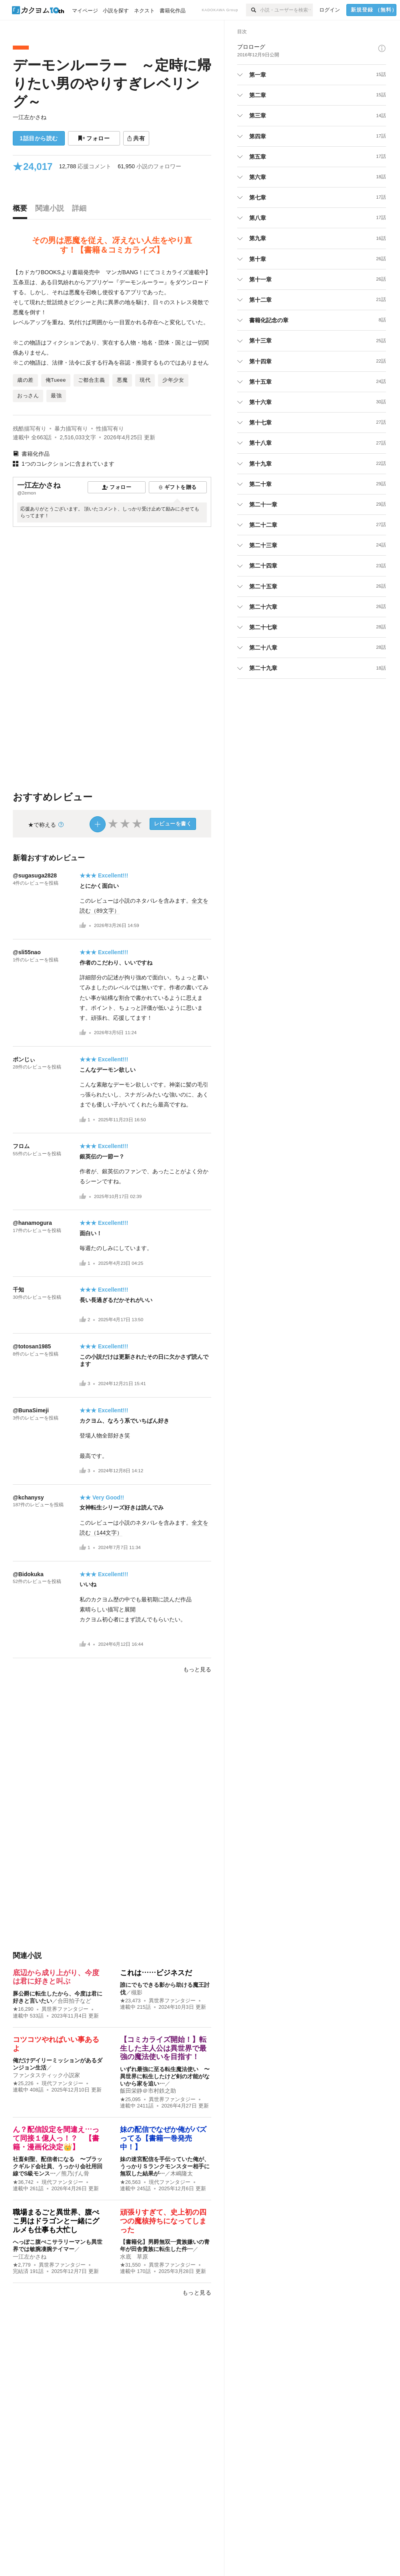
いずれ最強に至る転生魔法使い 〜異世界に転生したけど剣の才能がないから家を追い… (165, 2076)
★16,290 (23, 2009)
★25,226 (23, 2083)
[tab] (22, 210)
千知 (18, 1289)
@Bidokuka (28, 1574)
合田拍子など (74, 2001)
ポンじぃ (24, 1059)
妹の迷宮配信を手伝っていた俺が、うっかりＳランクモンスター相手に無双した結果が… (165, 2166)
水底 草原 (134, 2256)
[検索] (253, 10)
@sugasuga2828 (35, 875)
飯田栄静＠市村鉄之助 (148, 2091)
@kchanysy (28, 1497)
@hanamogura (32, 1223)
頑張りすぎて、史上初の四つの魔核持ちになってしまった (163, 2220)
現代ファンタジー (62, 2083)
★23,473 (130, 2001)
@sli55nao (27, 952)
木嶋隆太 (181, 2173)
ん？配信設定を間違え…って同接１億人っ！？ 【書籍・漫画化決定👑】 (56, 2138)
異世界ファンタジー (65, 2009)
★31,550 (130, 2265)
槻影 (136, 1992)
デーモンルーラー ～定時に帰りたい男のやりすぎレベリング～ (112, 83)
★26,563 (130, 2182)
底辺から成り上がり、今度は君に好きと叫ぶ (56, 1977)
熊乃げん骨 (75, 2173)
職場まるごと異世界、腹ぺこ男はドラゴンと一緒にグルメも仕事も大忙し (56, 2220)
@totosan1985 (32, 1346)
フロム (21, 1146)
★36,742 (23, 2182)
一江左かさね (29, 117)
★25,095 (130, 2099)
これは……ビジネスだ (156, 1973)
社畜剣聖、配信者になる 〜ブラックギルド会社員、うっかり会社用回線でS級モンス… (57, 2166)
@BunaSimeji (31, 1410)
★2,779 (22, 2265)
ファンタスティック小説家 (46, 2075)
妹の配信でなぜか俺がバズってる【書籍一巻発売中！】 (163, 2138)
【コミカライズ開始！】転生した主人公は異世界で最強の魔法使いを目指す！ (163, 2048)
